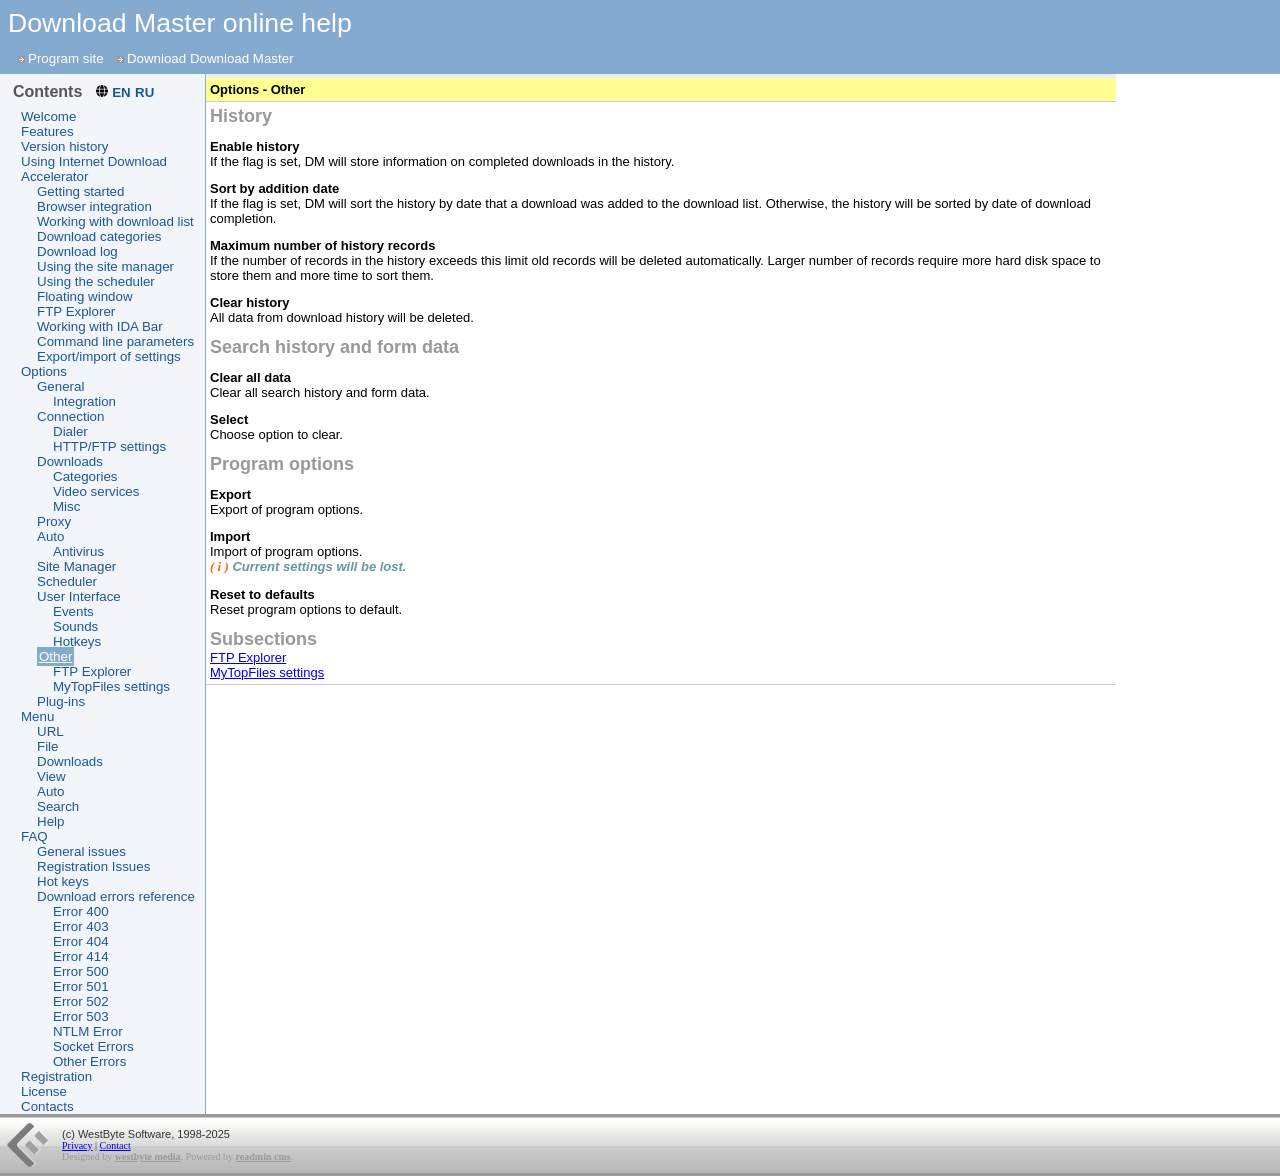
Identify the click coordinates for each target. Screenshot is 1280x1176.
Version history (64, 146)
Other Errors (89, 1061)
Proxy (54, 521)
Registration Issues (93, 866)
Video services (96, 491)
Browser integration (94, 206)
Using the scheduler (96, 281)
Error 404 (81, 941)
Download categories (99, 236)
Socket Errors (93, 1046)
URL (50, 731)
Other (55, 656)
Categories (85, 476)
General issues (81, 851)
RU (144, 92)
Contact (115, 1145)
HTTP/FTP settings (109, 446)
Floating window (85, 296)
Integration (84, 401)
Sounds (75, 626)
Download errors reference (116, 896)
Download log (77, 251)
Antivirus (78, 551)
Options (44, 371)
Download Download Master (210, 58)
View (51, 776)
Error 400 (81, 911)
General (60, 386)
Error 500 (81, 971)
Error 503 (81, 1016)
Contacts (47, 1106)
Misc (66, 506)
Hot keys (63, 881)
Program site (66, 58)
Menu (37, 716)
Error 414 (81, 956)
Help (50, 821)
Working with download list (115, 221)
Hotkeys (77, 641)
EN (121, 92)
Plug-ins (61, 701)
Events (73, 611)
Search (58, 806)
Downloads (70, 461)
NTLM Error (88, 1031)
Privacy (77, 1145)
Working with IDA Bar (100, 326)
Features (47, 131)
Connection (70, 416)
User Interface (79, 596)
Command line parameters (115, 341)
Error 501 (81, 986)
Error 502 (81, 1001)
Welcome (48, 116)
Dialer (70, 431)
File (47, 746)
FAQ (34, 836)
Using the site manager (105, 266)
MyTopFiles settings (111, 686)
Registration (56, 1076)
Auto (50, 536)
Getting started (80, 191)
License (44, 1091)
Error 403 (81, 926)
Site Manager (76, 566)
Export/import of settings (109, 356)
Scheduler (67, 581)
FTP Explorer (76, 311)
